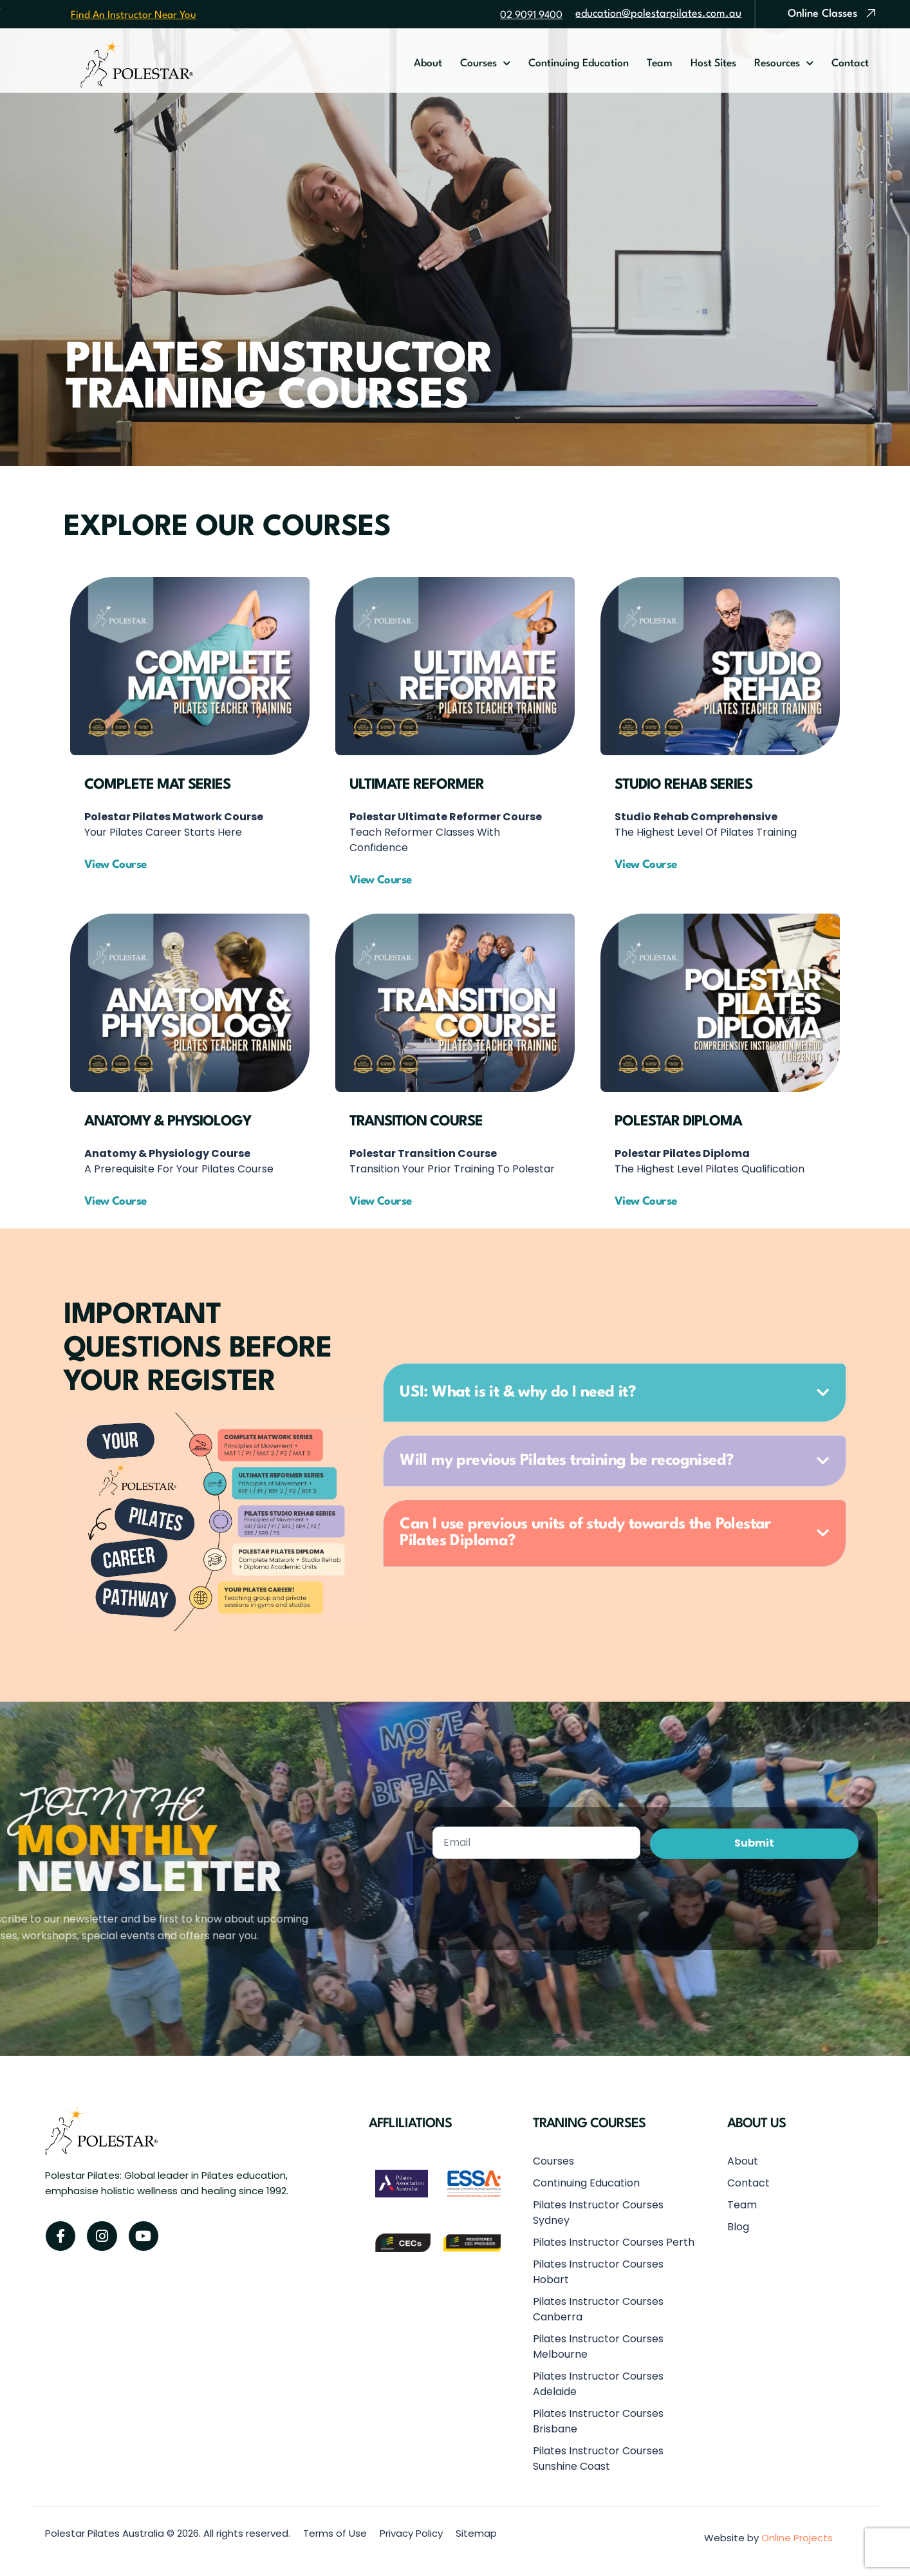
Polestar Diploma (678, 1121)
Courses (485, 63)
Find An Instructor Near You (133, 15)
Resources (783, 63)
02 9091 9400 (531, 15)
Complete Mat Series (157, 785)
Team (660, 64)
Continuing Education (578, 64)
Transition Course (416, 1121)
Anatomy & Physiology (167, 1121)
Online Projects (797, 2537)
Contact (850, 64)
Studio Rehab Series (683, 785)
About (428, 64)
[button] (386, 880)
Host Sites (713, 64)
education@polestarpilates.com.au (658, 13)
